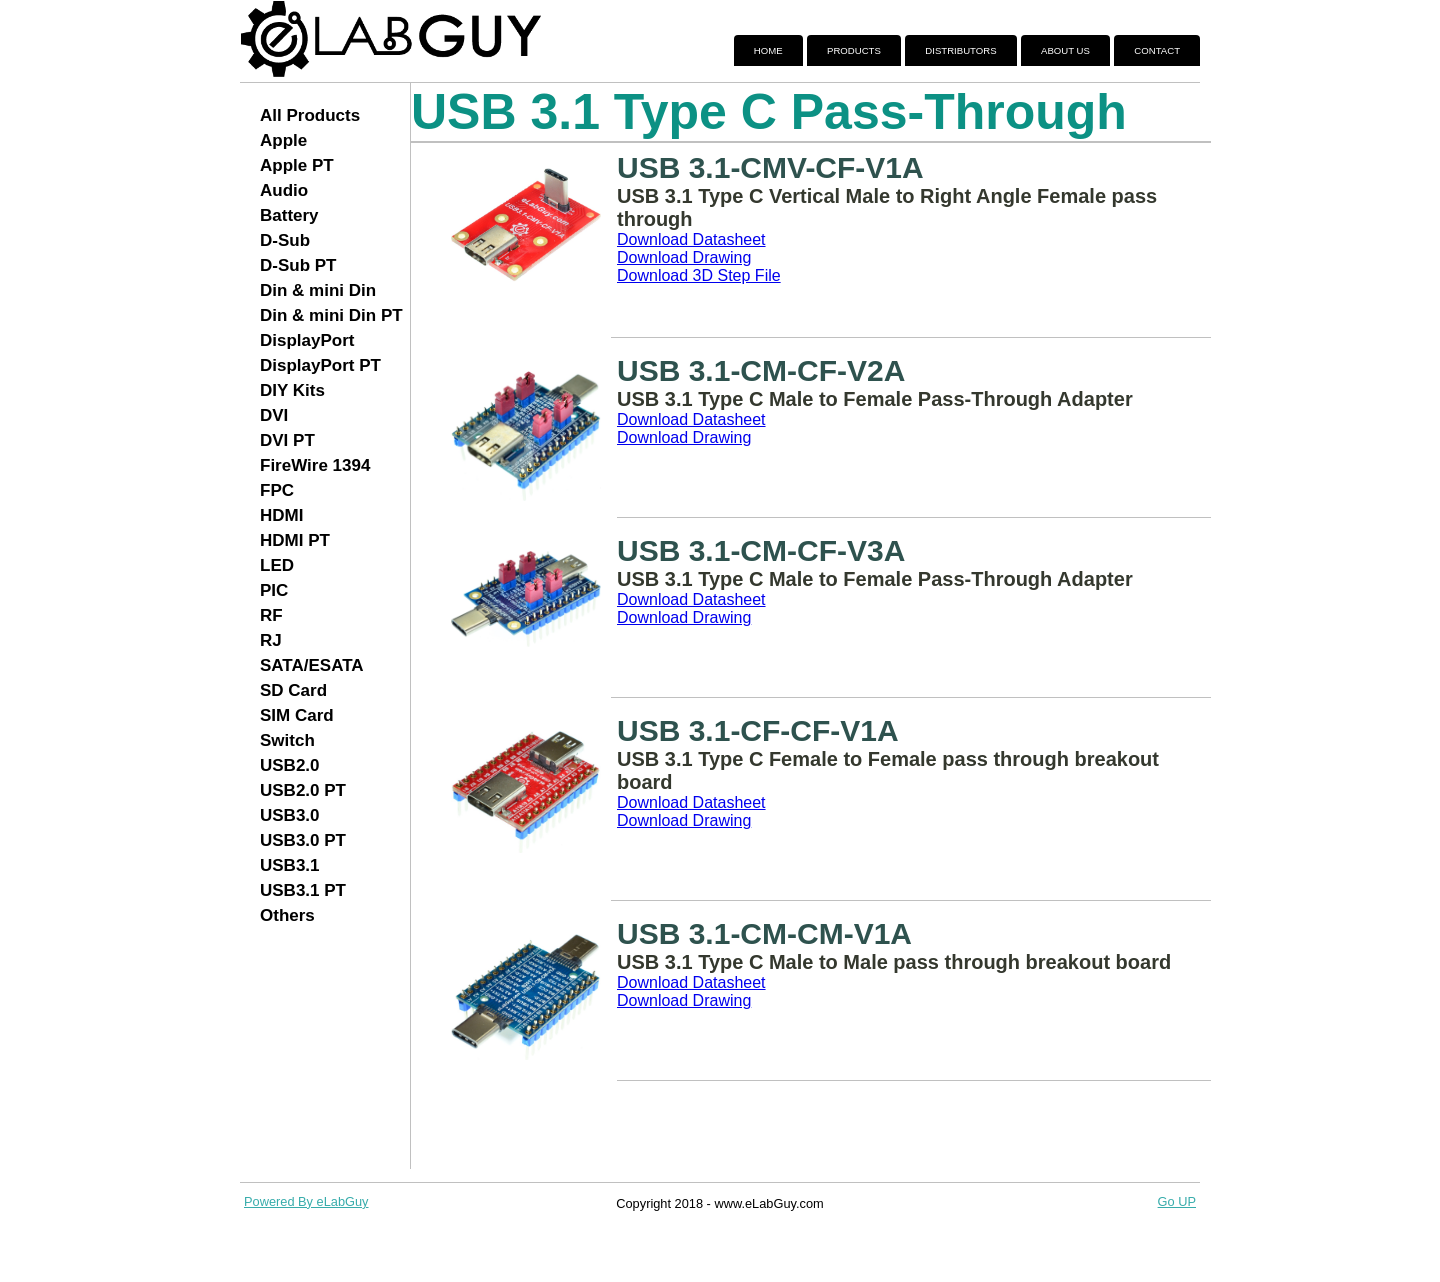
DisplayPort (307, 340)
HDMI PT (295, 540)
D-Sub (285, 240)
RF (271, 615)
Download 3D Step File (699, 275)
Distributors (960, 50)
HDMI (281, 515)
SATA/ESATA (312, 665)
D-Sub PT (298, 265)
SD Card (293, 690)
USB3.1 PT (303, 890)
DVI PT (287, 440)
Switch (287, 740)
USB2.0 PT (303, 790)
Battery (289, 215)
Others (287, 915)
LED (277, 565)
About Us (1065, 50)
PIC (274, 590)
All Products (310, 115)
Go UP (1177, 1201)
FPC (277, 490)
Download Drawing (684, 257)
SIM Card (297, 715)
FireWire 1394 (315, 465)
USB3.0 (290, 815)
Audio (284, 190)
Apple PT (297, 165)
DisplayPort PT (320, 365)
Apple (283, 140)
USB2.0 (290, 765)
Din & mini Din (318, 290)
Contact (1157, 50)
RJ (271, 640)
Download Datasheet (691, 239)
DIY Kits (292, 390)
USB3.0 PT (303, 840)
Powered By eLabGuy (306, 1201)
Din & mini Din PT (331, 315)
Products (854, 50)
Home (768, 50)
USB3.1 (290, 865)
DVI (274, 415)
